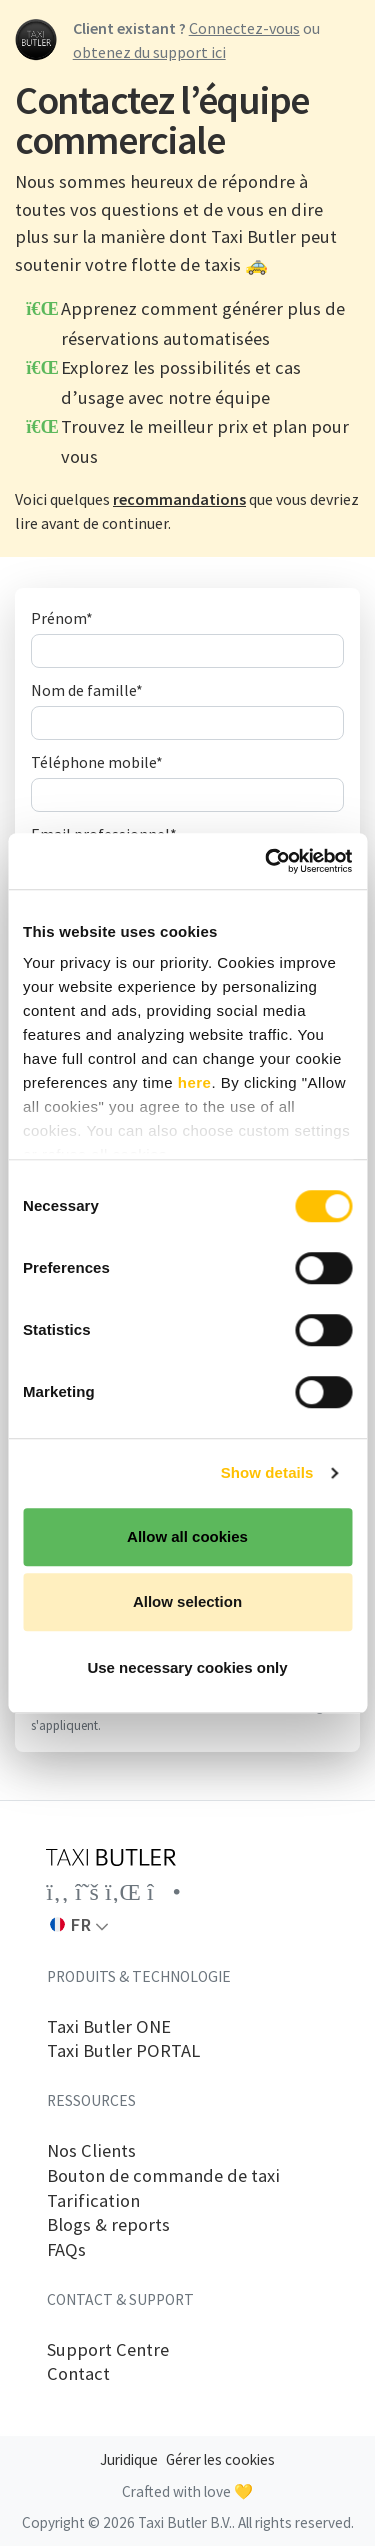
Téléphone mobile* (97, 762)
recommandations (179, 499)
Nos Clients (91, 2151)
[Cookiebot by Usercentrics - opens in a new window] (267, 861)
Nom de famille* (87, 690)
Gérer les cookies (220, 2459)
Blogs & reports (108, 2225)
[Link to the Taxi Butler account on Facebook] (57, 1892)
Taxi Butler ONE (109, 2027)
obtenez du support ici (149, 52)
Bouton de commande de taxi (163, 2176)
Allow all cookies (187, 1536)
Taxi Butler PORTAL (123, 2051)
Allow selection (187, 1601)
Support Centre (108, 2350)
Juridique (129, 2459)
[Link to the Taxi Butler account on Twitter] (87, 1892)
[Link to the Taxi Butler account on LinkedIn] (123, 1892)
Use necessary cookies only (187, 1667)
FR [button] (70, 1924)
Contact (78, 2374)
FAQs (66, 2250)
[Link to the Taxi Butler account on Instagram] (164, 1892)
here (195, 1082)
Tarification (93, 2201)
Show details (267, 1472)
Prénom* (62, 618)
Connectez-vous (244, 28)
